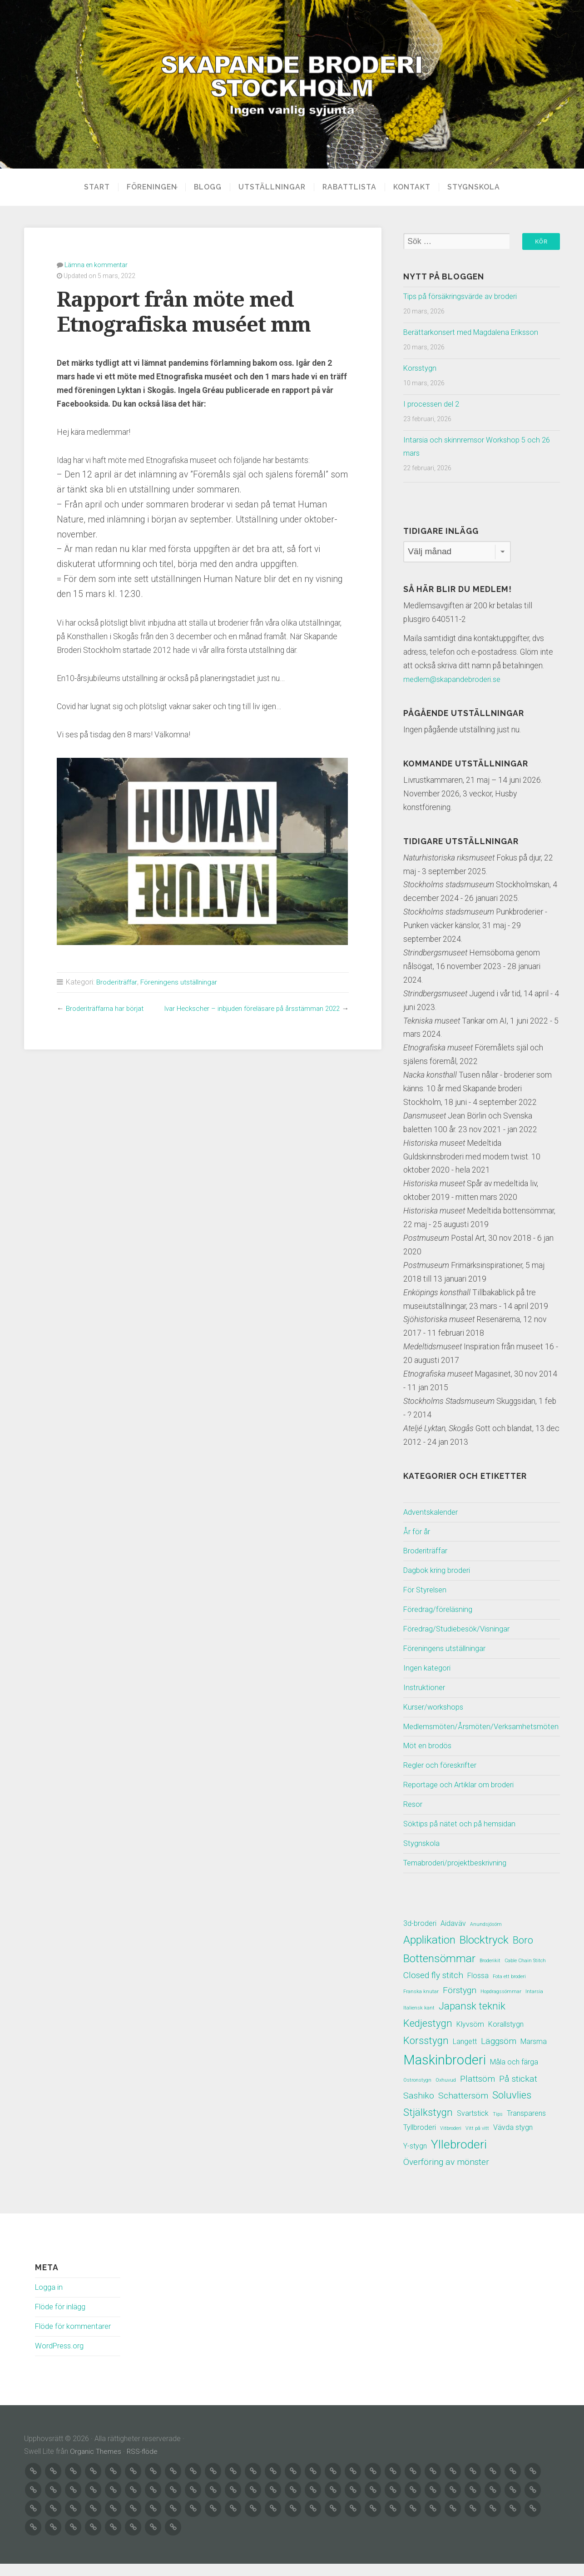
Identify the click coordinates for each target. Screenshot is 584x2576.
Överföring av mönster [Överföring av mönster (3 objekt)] (446, 2176)
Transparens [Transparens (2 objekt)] (526, 2127)
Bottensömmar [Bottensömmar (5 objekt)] (439, 1972)
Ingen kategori (427, 1668)
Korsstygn (420, 368)
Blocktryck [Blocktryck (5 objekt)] (484, 1953)
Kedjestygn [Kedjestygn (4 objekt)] (427, 2037)
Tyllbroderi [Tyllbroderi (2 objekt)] (419, 2141)
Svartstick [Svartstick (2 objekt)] (473, 2127)
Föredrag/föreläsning (439, 1609)
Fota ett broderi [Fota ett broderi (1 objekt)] (509, 1991)
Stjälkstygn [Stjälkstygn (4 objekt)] (428, 2126)
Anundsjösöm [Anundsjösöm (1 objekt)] (486, 1938)
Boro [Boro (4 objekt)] (523, 1954)
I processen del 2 (433, 404)
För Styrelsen (426, 1590)
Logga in (49, 2301)
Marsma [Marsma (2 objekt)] (533, 2055)
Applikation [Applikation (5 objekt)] (429, 1953)
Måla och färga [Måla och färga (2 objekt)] (514, 2076)
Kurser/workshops (434, 1707)
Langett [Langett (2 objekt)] (465, 2055)
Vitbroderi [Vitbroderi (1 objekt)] (450, 2142)
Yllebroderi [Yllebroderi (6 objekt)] (459, 2158)
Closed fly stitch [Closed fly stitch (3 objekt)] (433, 1989)
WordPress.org (60, 2359)
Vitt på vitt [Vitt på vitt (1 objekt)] (477, 2142)
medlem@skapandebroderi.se (454, 679)
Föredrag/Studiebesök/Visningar (459, 1629)
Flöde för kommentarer (74, 2340)
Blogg (211, 187)
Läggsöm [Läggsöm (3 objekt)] (498, 2055)
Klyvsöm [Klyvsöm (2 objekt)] (470, 2038)
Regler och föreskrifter (441, 1779)
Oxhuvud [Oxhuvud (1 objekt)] (446, 2094)
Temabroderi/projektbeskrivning (457, 1876)
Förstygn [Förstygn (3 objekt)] (459, 2004)
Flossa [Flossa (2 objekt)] (478, 1989)
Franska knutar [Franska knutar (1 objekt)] (421, 2006)
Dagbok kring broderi (437, 1570)
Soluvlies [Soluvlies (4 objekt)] (511, 2109)
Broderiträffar (117, 981)
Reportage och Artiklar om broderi (460, 1798)
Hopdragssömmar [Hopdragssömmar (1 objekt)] (500, 2006)
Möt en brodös (428, 1760)
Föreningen (149, 187)
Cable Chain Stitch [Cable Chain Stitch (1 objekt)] (525, 1975)
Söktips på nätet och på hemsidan (461, 1837)
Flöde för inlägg (61, 2320)
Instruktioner (424, 1687)
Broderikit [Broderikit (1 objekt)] (490, 1975)
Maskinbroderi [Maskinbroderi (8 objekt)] (444, 2074)
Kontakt (415, 187)
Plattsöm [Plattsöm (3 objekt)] (477, 2093)
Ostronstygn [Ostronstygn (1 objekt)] (417, 2094)
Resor (413, 1818)
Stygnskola (476, 187)
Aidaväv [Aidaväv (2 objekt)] (453, 1937)
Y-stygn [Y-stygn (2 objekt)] (415, 2160)
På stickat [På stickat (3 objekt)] (518, 2093)
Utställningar (275, 187)
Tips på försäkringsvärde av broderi (462, 296)
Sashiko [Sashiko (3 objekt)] (418, 2109)
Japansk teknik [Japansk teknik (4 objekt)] (472, 2020)
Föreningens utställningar (180, 981)
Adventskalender (431, 1512)
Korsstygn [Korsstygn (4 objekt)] (426, 2054)
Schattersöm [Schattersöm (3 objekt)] (463, 2109)
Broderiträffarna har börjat (107, 1008)
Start (94, 187)
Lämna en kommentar (96, 264)
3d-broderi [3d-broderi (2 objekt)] (419, 1937)
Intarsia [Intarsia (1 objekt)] (534, 2006)
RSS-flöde (144, 2465)
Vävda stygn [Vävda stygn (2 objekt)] (513, 2141)
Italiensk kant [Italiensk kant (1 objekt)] (419, 2022)
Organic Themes (96, 2465)
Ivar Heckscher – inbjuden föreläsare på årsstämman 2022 (246, 1008)
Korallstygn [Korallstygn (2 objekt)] (506, 2038)
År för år (416, 1532)
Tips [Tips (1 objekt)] (498, 2128)
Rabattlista (353, 187)
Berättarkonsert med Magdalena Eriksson (473, 332)
